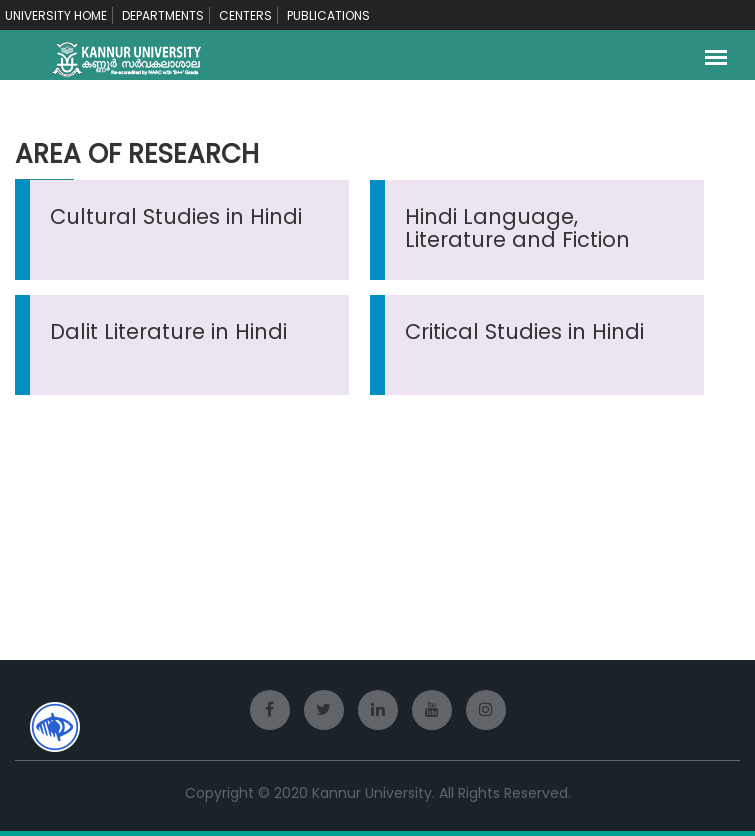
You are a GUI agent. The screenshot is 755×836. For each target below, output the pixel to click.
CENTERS (245, 15)
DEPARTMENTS (163, 15)
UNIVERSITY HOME (56, 15)
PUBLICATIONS (328, 15)
